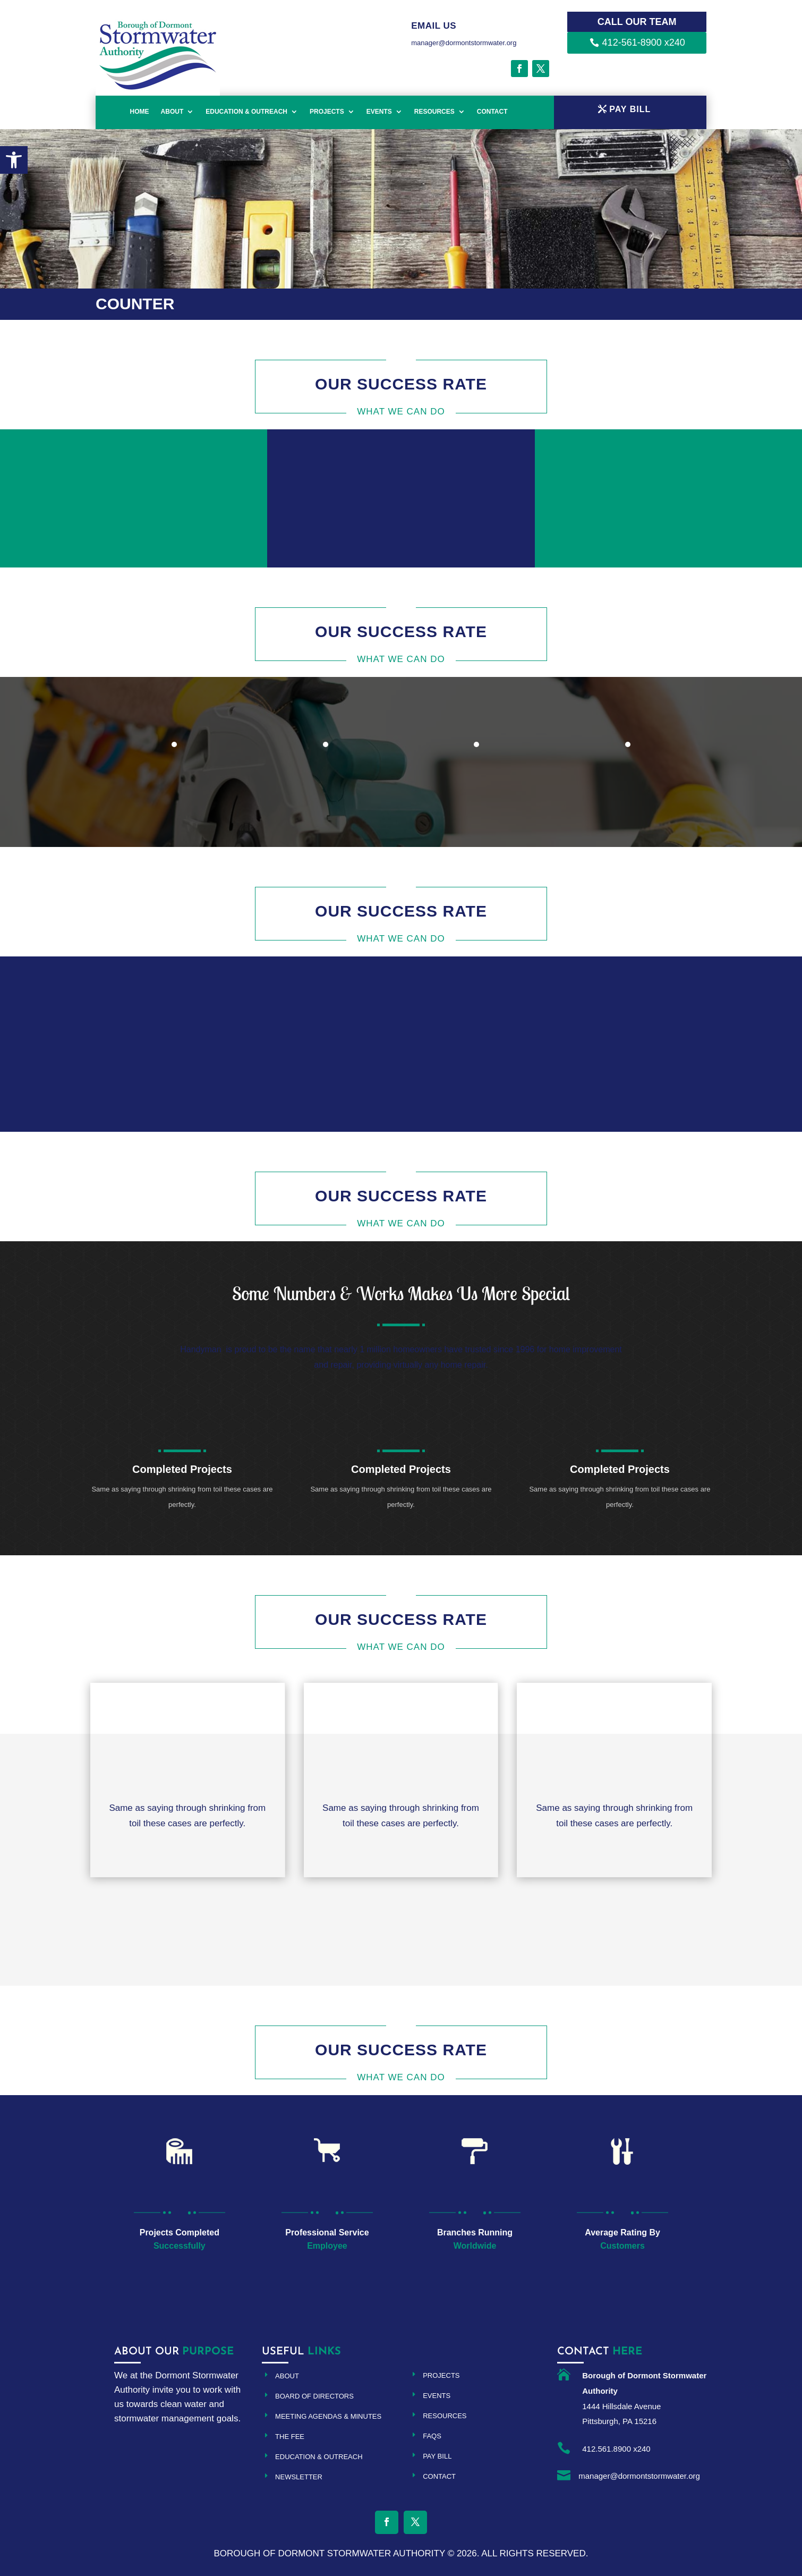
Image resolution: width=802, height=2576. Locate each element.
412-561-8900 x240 (643, 42)
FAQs (432, 2436)
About (172, 111)
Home (139, 111)
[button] (14, 160)
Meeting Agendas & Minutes (328, 2416)
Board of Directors (314, 2396)
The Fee (289, 2437)
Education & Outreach (246, 111)
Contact (492, 111)
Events (379, 111)
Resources (434, 111)
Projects (327, 111)
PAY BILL (630, 109)
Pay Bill (437, 2456)
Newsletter (298, 2477)
